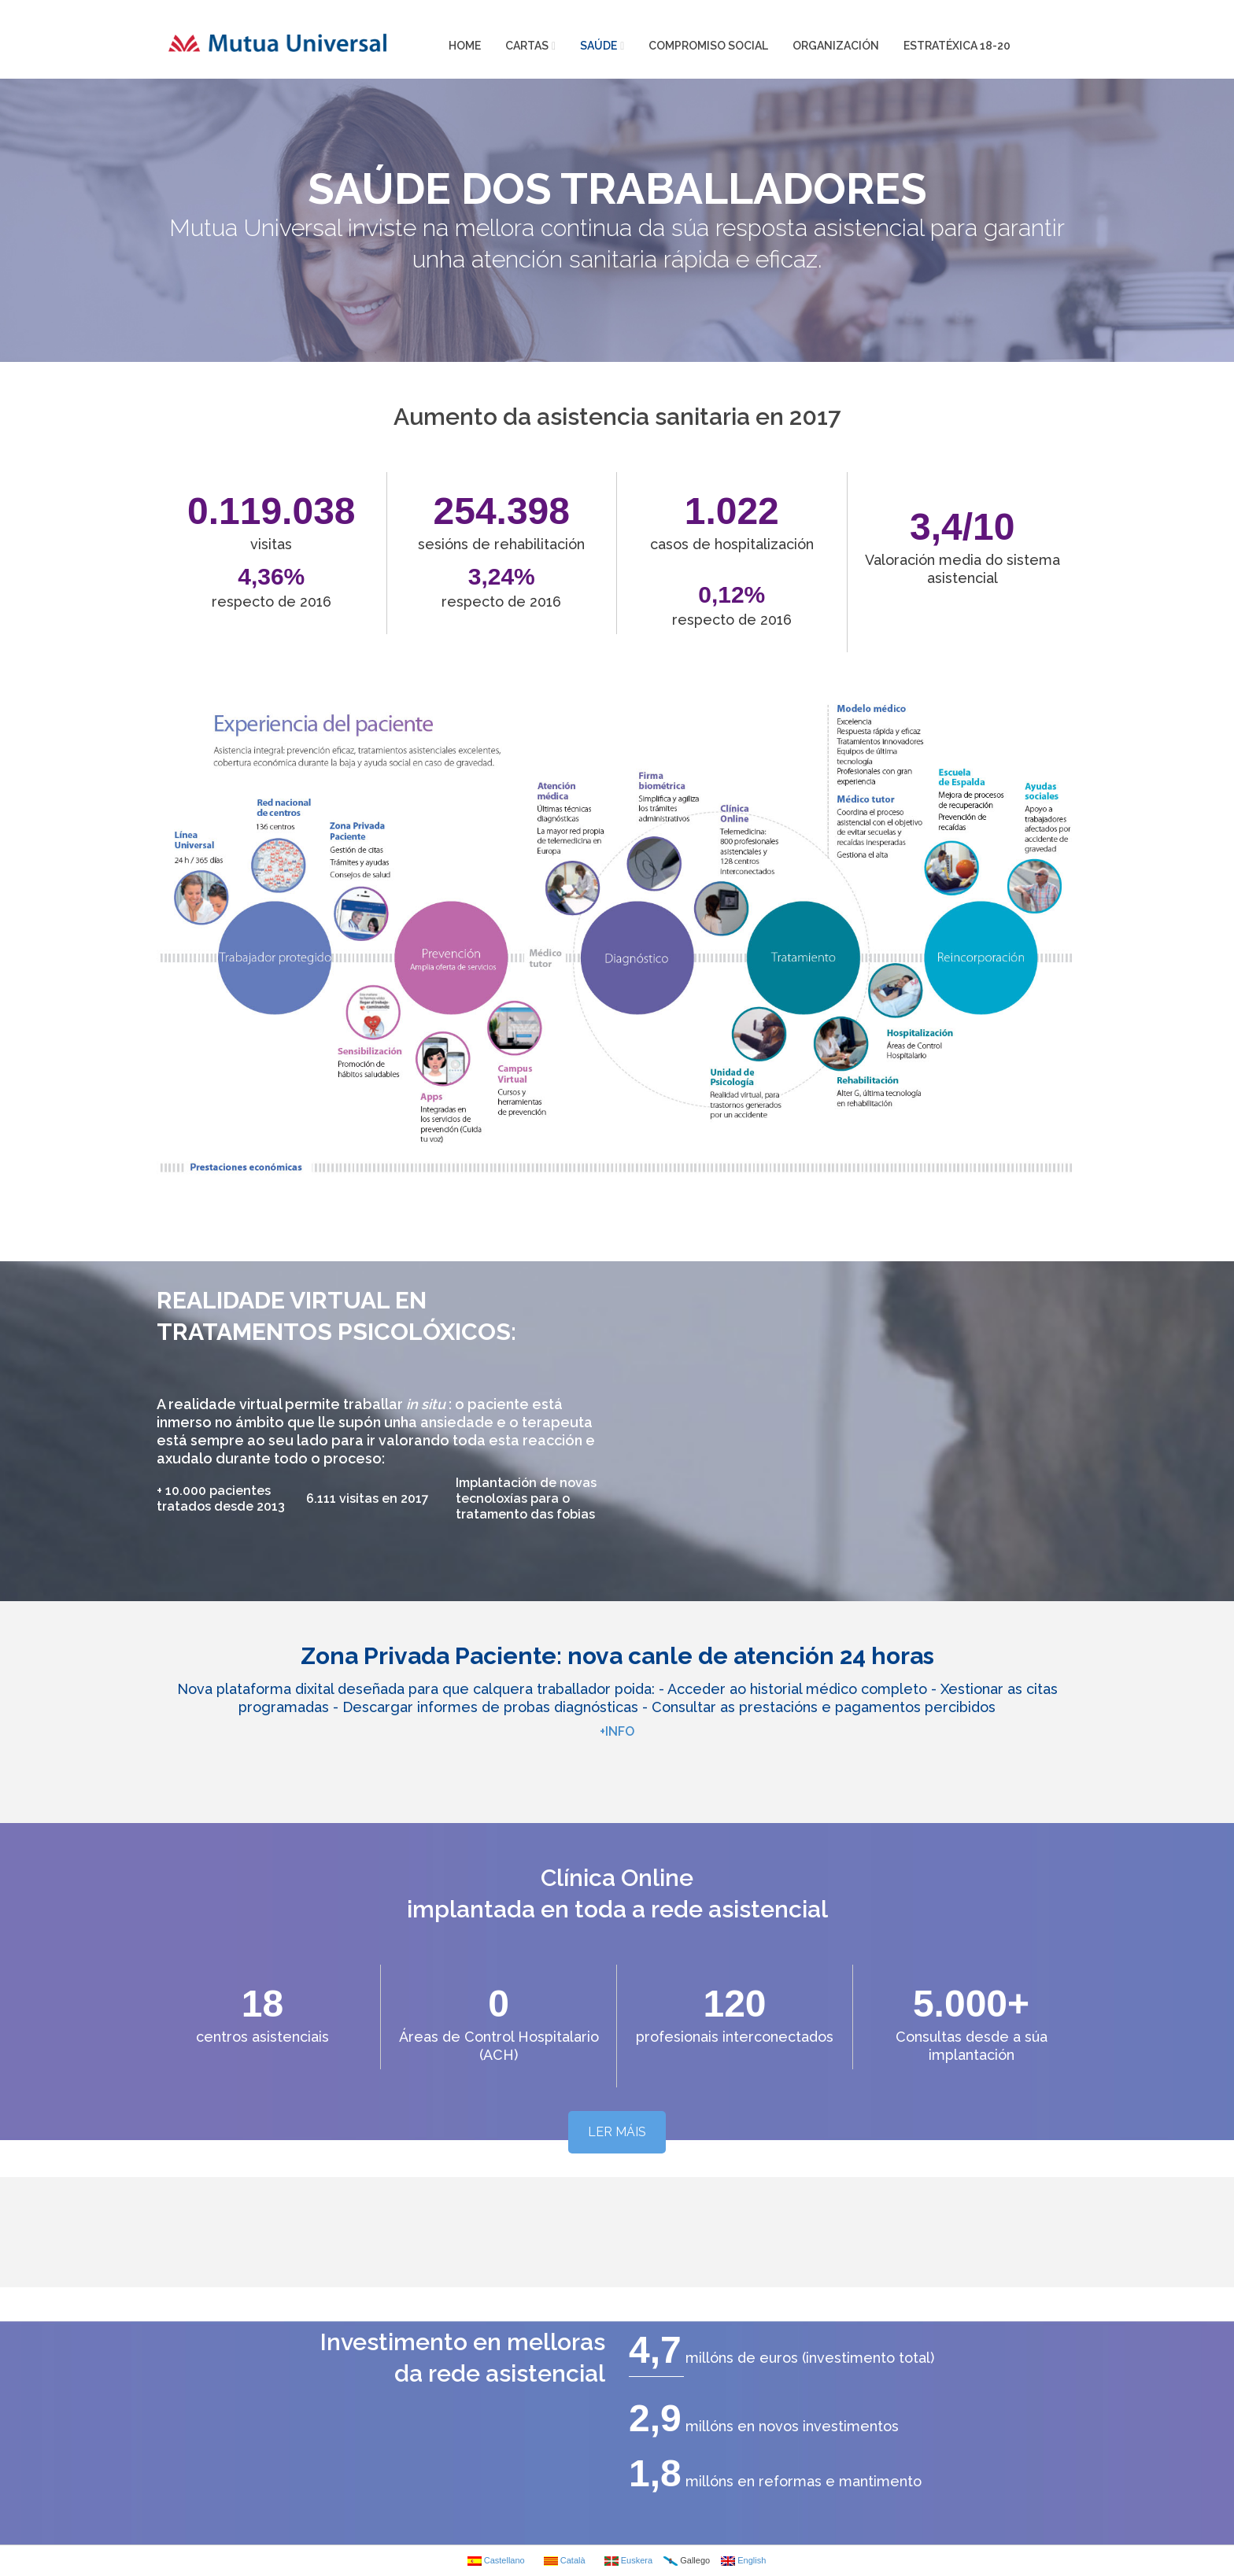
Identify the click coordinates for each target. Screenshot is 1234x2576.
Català (565, 2561)
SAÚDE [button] (602, 45)
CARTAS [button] (530, 45)
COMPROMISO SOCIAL (708, 45)
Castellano (496, 2561)
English (743, 2561)
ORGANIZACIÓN (835, 45)
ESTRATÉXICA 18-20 (956, 45)
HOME (465, 45)
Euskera (628, 2561)
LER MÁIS (617, 2131)
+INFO (617, 1731)
